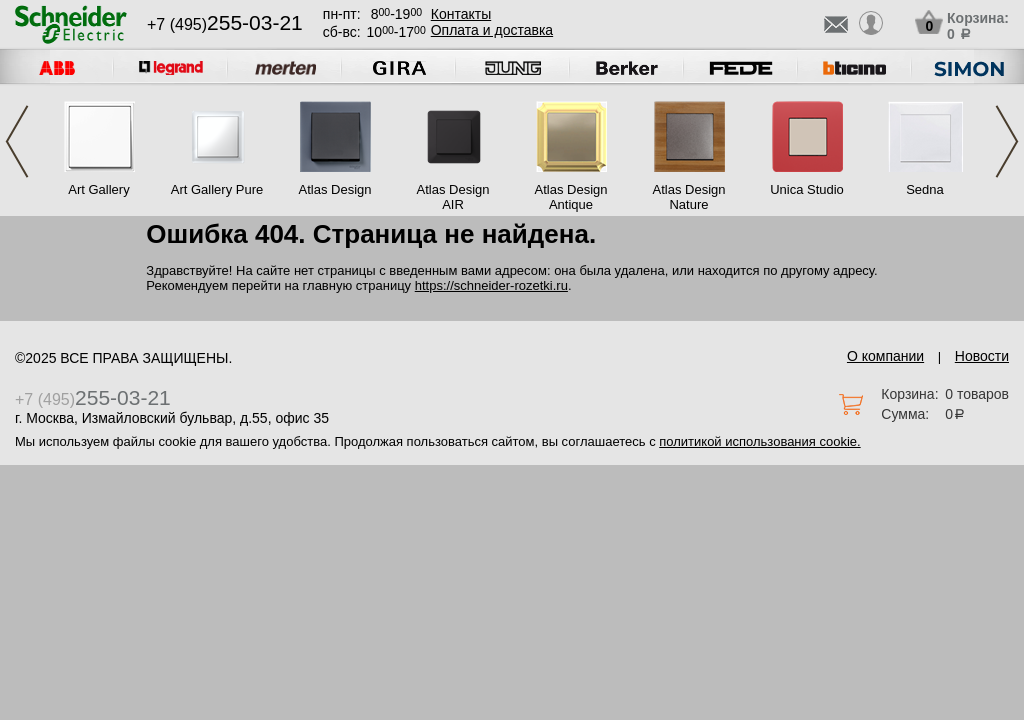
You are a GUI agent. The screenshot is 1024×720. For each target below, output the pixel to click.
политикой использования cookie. (759, 441)
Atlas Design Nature (689, 197)
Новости (982, 356)
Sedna (925, 189)
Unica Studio (807, 189)
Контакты (461, 14)
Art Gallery (98, 189)
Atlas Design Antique (571, 197)
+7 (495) (225, 24)
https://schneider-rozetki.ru (491, 285)
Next (1007, 141)
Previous (17, 141)
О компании (885, 356)
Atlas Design (335, 189)
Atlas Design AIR (453, 197)
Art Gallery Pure (217, 189)
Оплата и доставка (492, 30)
